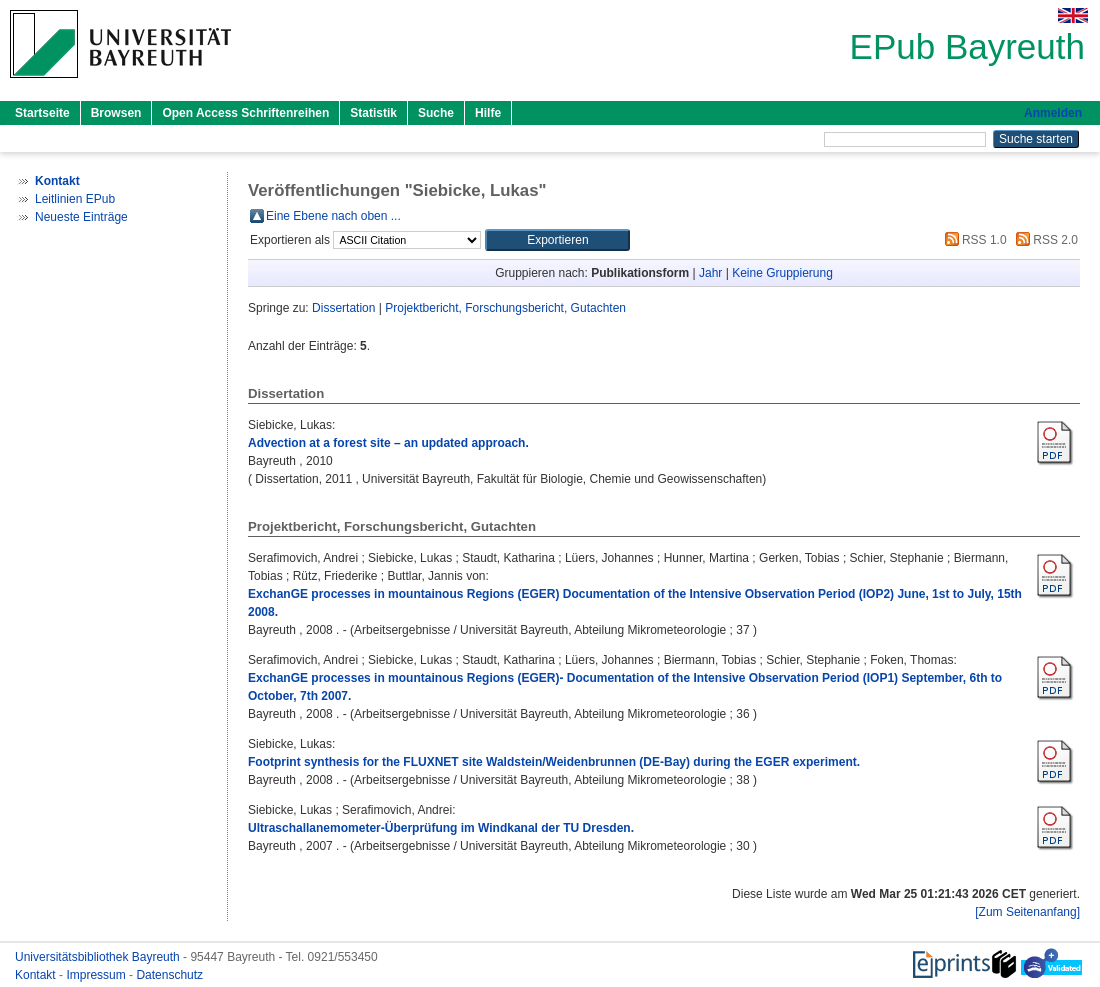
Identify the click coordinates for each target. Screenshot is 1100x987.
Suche (436, 113)
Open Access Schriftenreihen (245, 113)
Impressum (97, 975)
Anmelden (1053, 113)
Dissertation (343, 308)
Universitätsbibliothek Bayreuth (99, 957)
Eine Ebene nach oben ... (333, 216)
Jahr (710, 273)
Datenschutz (169, 975)
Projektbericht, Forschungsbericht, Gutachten (505, 308)
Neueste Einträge (81, 217)
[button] (557, 240)
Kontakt (37, 975)
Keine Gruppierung (782, 273)
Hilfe (488, 113)
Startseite (42, 113)
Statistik (373, 113)
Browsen (116, 113)
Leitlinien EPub (75, 199)
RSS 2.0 (1044, 240)
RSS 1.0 (973, 240)
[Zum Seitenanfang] (1027, 912)
